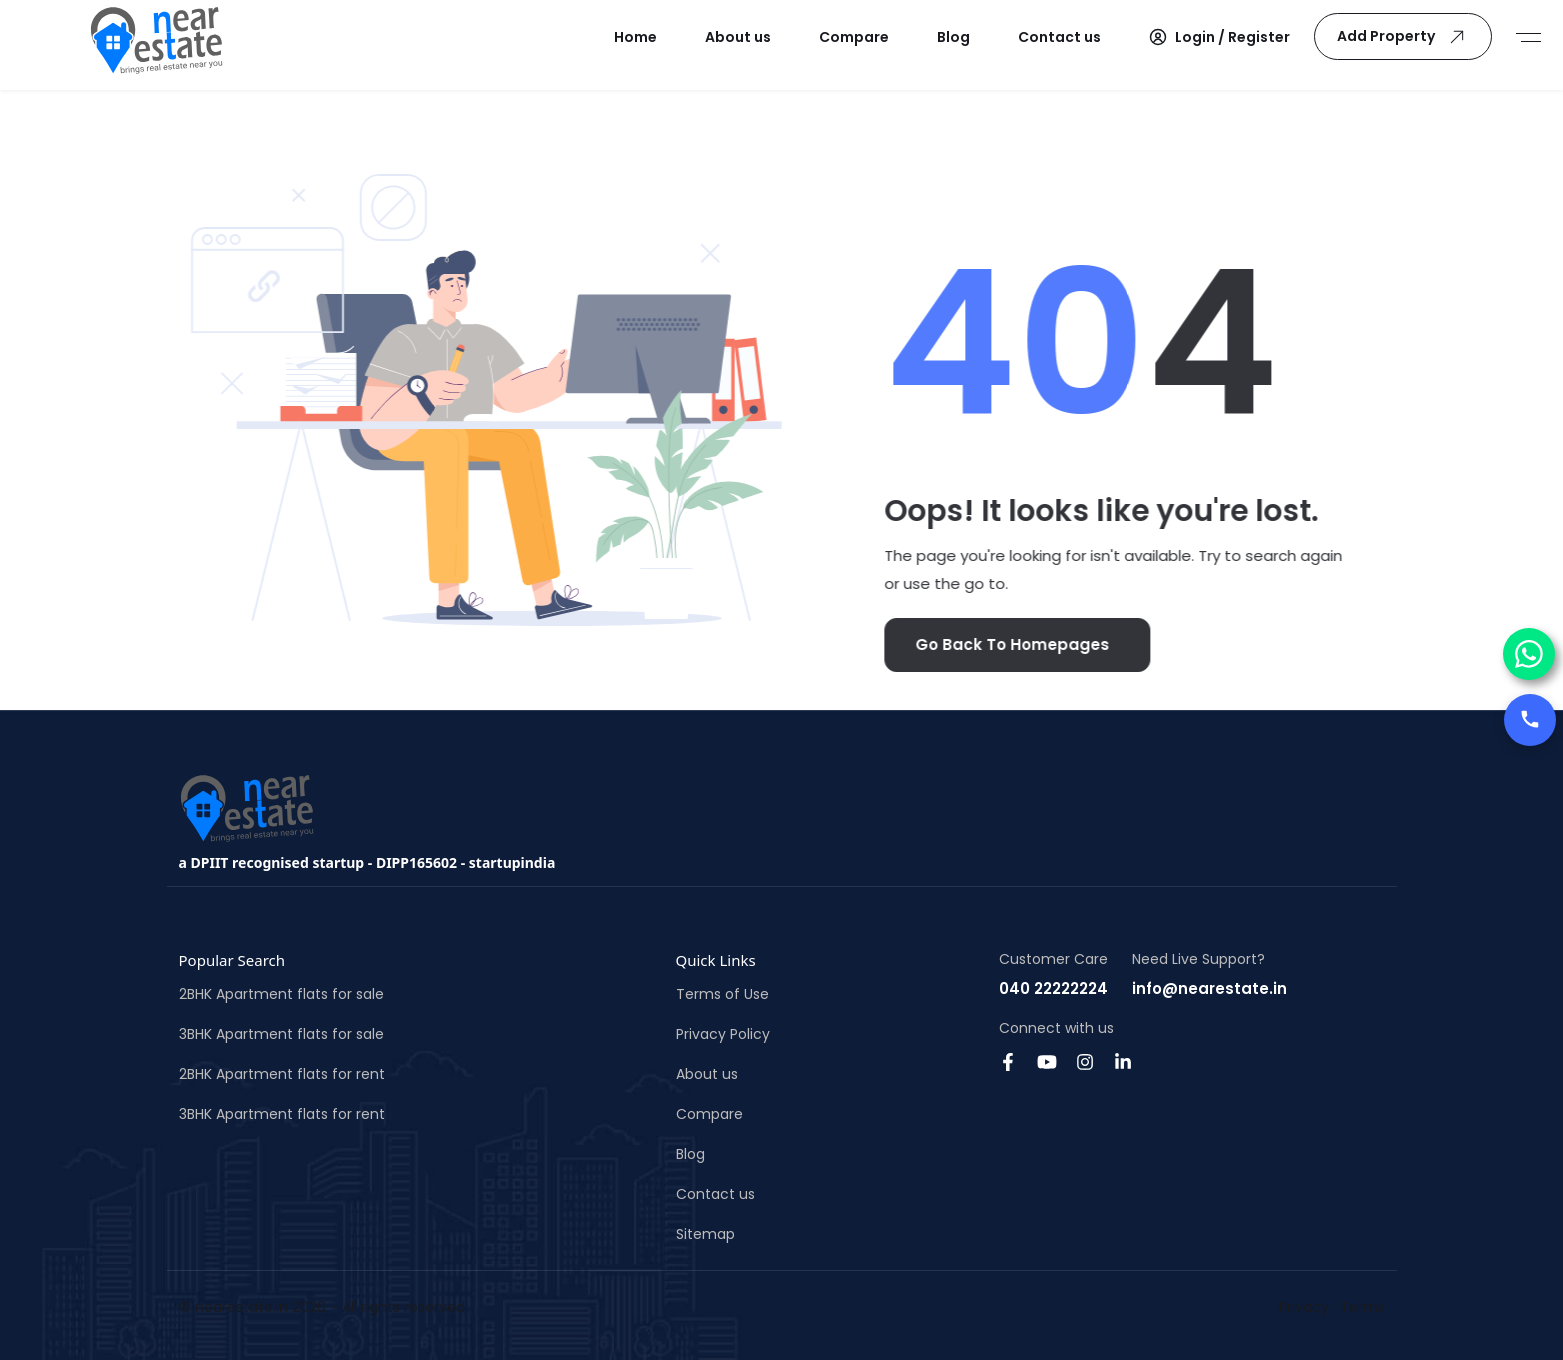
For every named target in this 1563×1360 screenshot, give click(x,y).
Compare (709, 1114)
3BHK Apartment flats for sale (281, 1034)
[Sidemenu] (1528, 37)
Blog (690, 1154)
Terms (1362, 1307)
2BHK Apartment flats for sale (281, 994)
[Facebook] (1008, 1060)
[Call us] (1530, 720)
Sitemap (705, 1234)
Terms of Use (722, 994)
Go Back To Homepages (996, 644)
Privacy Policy (723, 1034)
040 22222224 (1053, 988)
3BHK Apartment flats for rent (282, 1114)
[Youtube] (1047, 1060)
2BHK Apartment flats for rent (282, 1074)
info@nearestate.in (1209, 988)
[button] (1219, 37)
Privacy (1304, 1307)
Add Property (1405, 37)
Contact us (715, 1194)
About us (707, 1074)
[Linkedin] (1123, 1060)
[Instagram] (1085, 1060)
